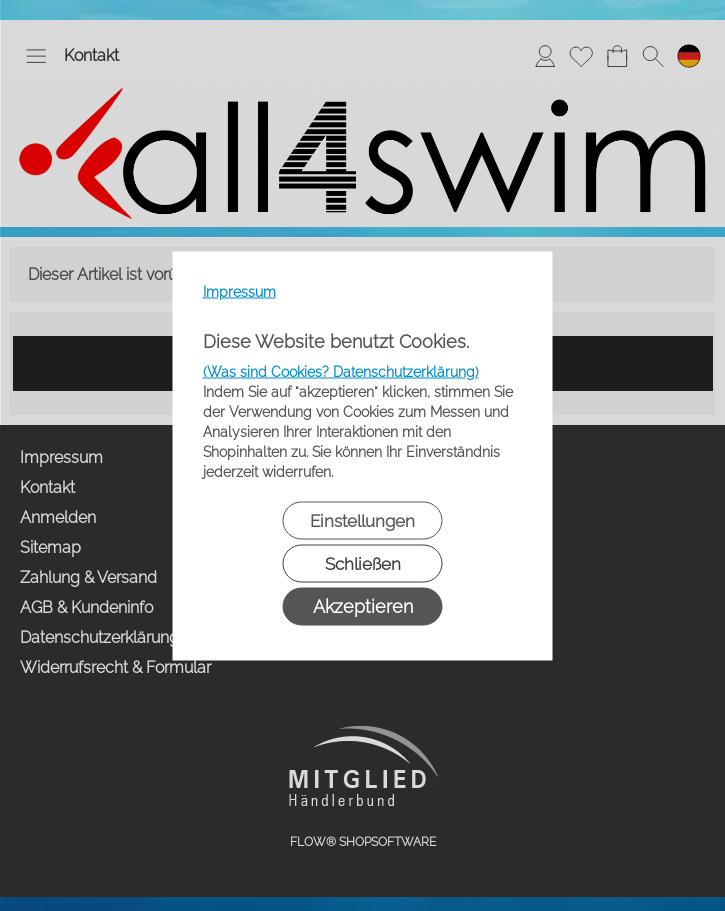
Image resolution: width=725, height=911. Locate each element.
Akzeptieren (363, 605)
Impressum (239, 291)
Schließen (363, 563)
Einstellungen (362, 520)
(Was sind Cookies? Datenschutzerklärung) (341, 371)
